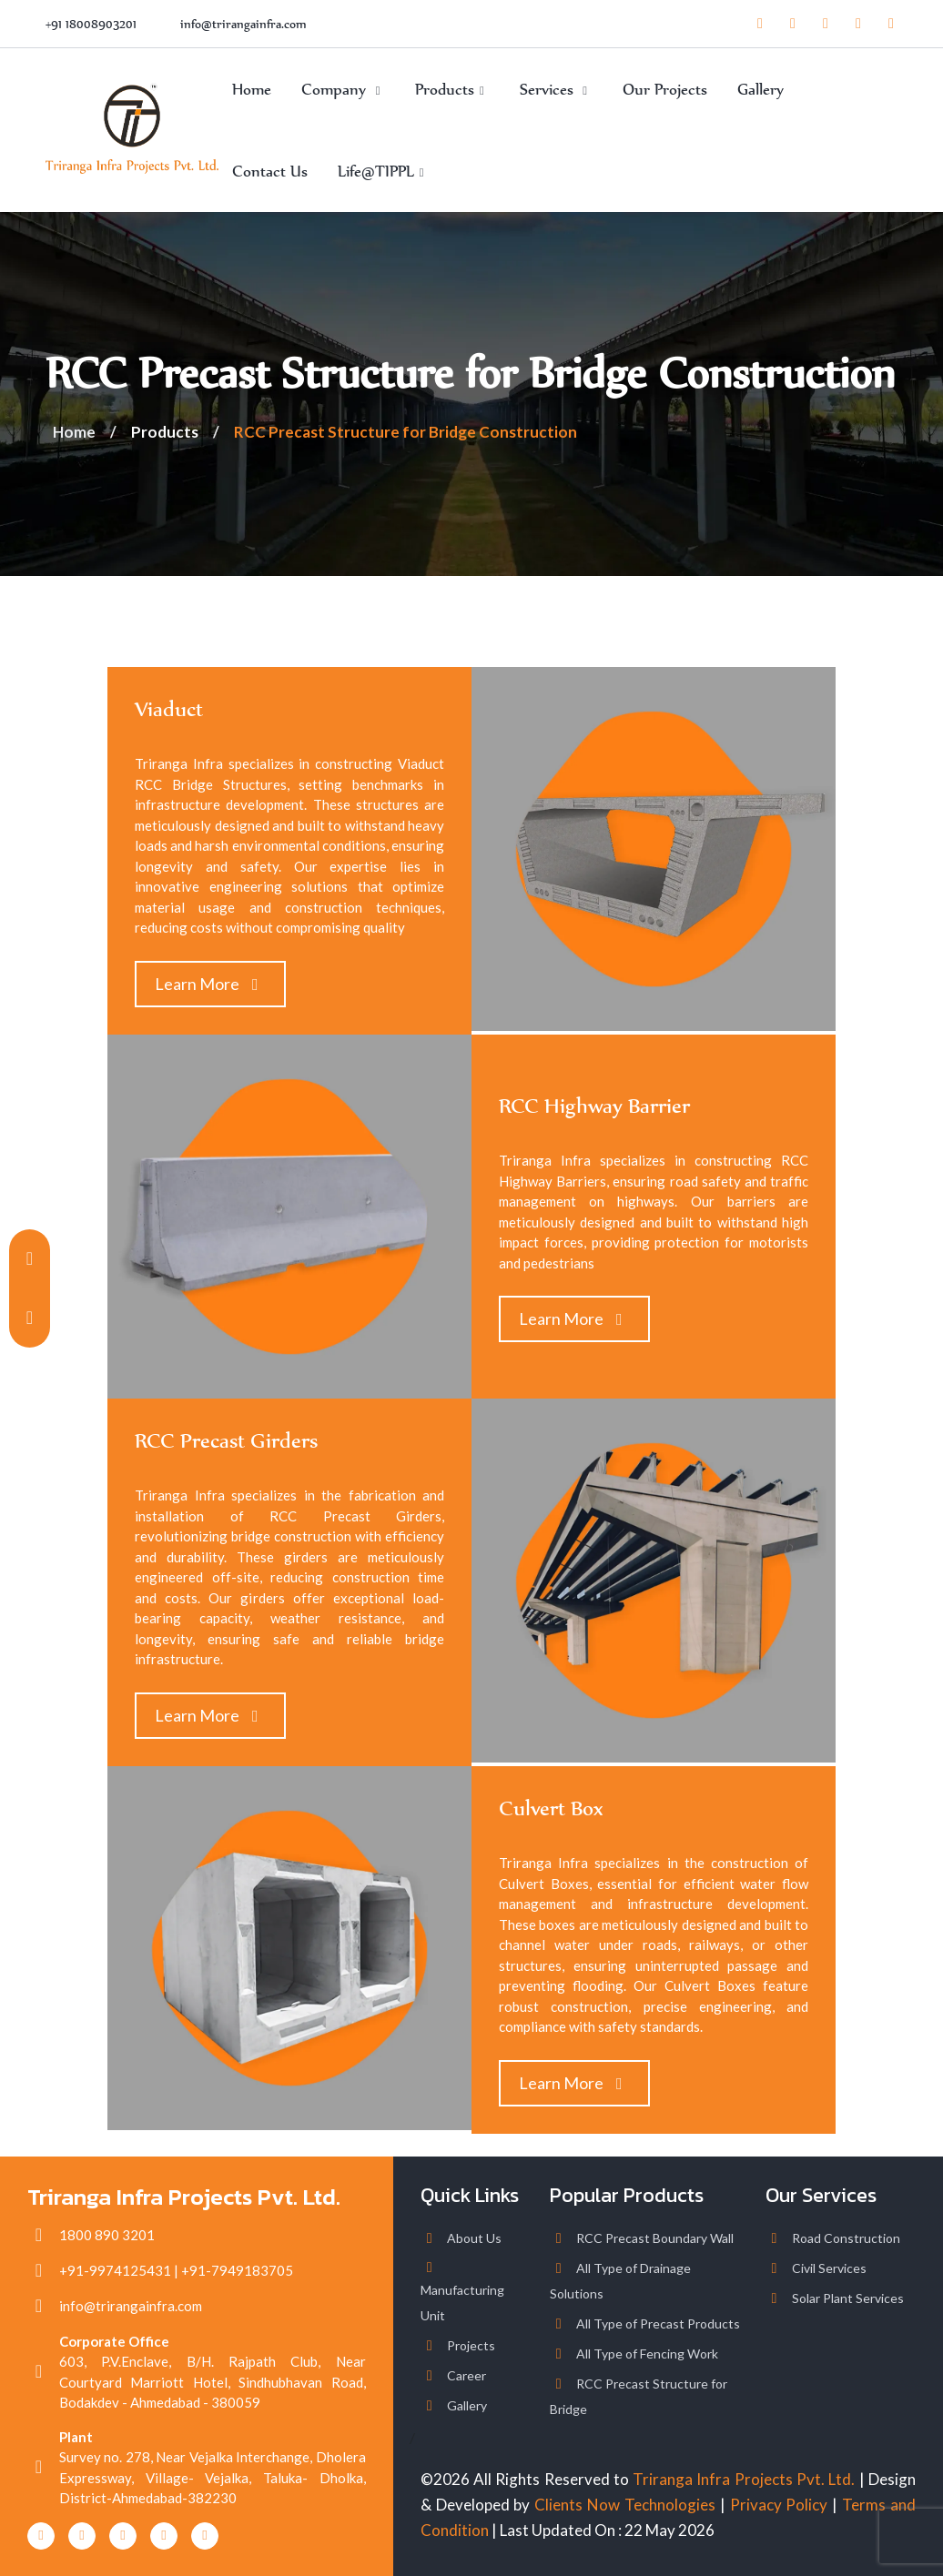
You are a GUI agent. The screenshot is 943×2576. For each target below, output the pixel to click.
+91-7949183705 (237, 2270)
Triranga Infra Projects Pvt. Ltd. (744, 2479)
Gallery (760, 89)
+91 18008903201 (91, 24)
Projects (471, 2345)
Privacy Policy (779, 2504)
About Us (474, 2238)
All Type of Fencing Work (647, 2353)
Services (556, 89)
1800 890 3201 (107, 2235)
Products (452, 89)
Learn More (210, 984)
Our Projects (665, 89)
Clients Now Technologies (624, 2504)
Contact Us (270, 171)
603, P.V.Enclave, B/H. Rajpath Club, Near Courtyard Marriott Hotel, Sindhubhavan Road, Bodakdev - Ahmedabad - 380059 (212, 2381)
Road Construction (846, 2238)
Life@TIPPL (383, 171)
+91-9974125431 (115, 2270)
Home (251, 89)
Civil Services (829, 2268)
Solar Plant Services (848, 2298)
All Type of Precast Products (658, 2323)
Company (343, 89)
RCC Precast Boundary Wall (655, 2238)
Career (466, 2375)
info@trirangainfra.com (243, 24)
